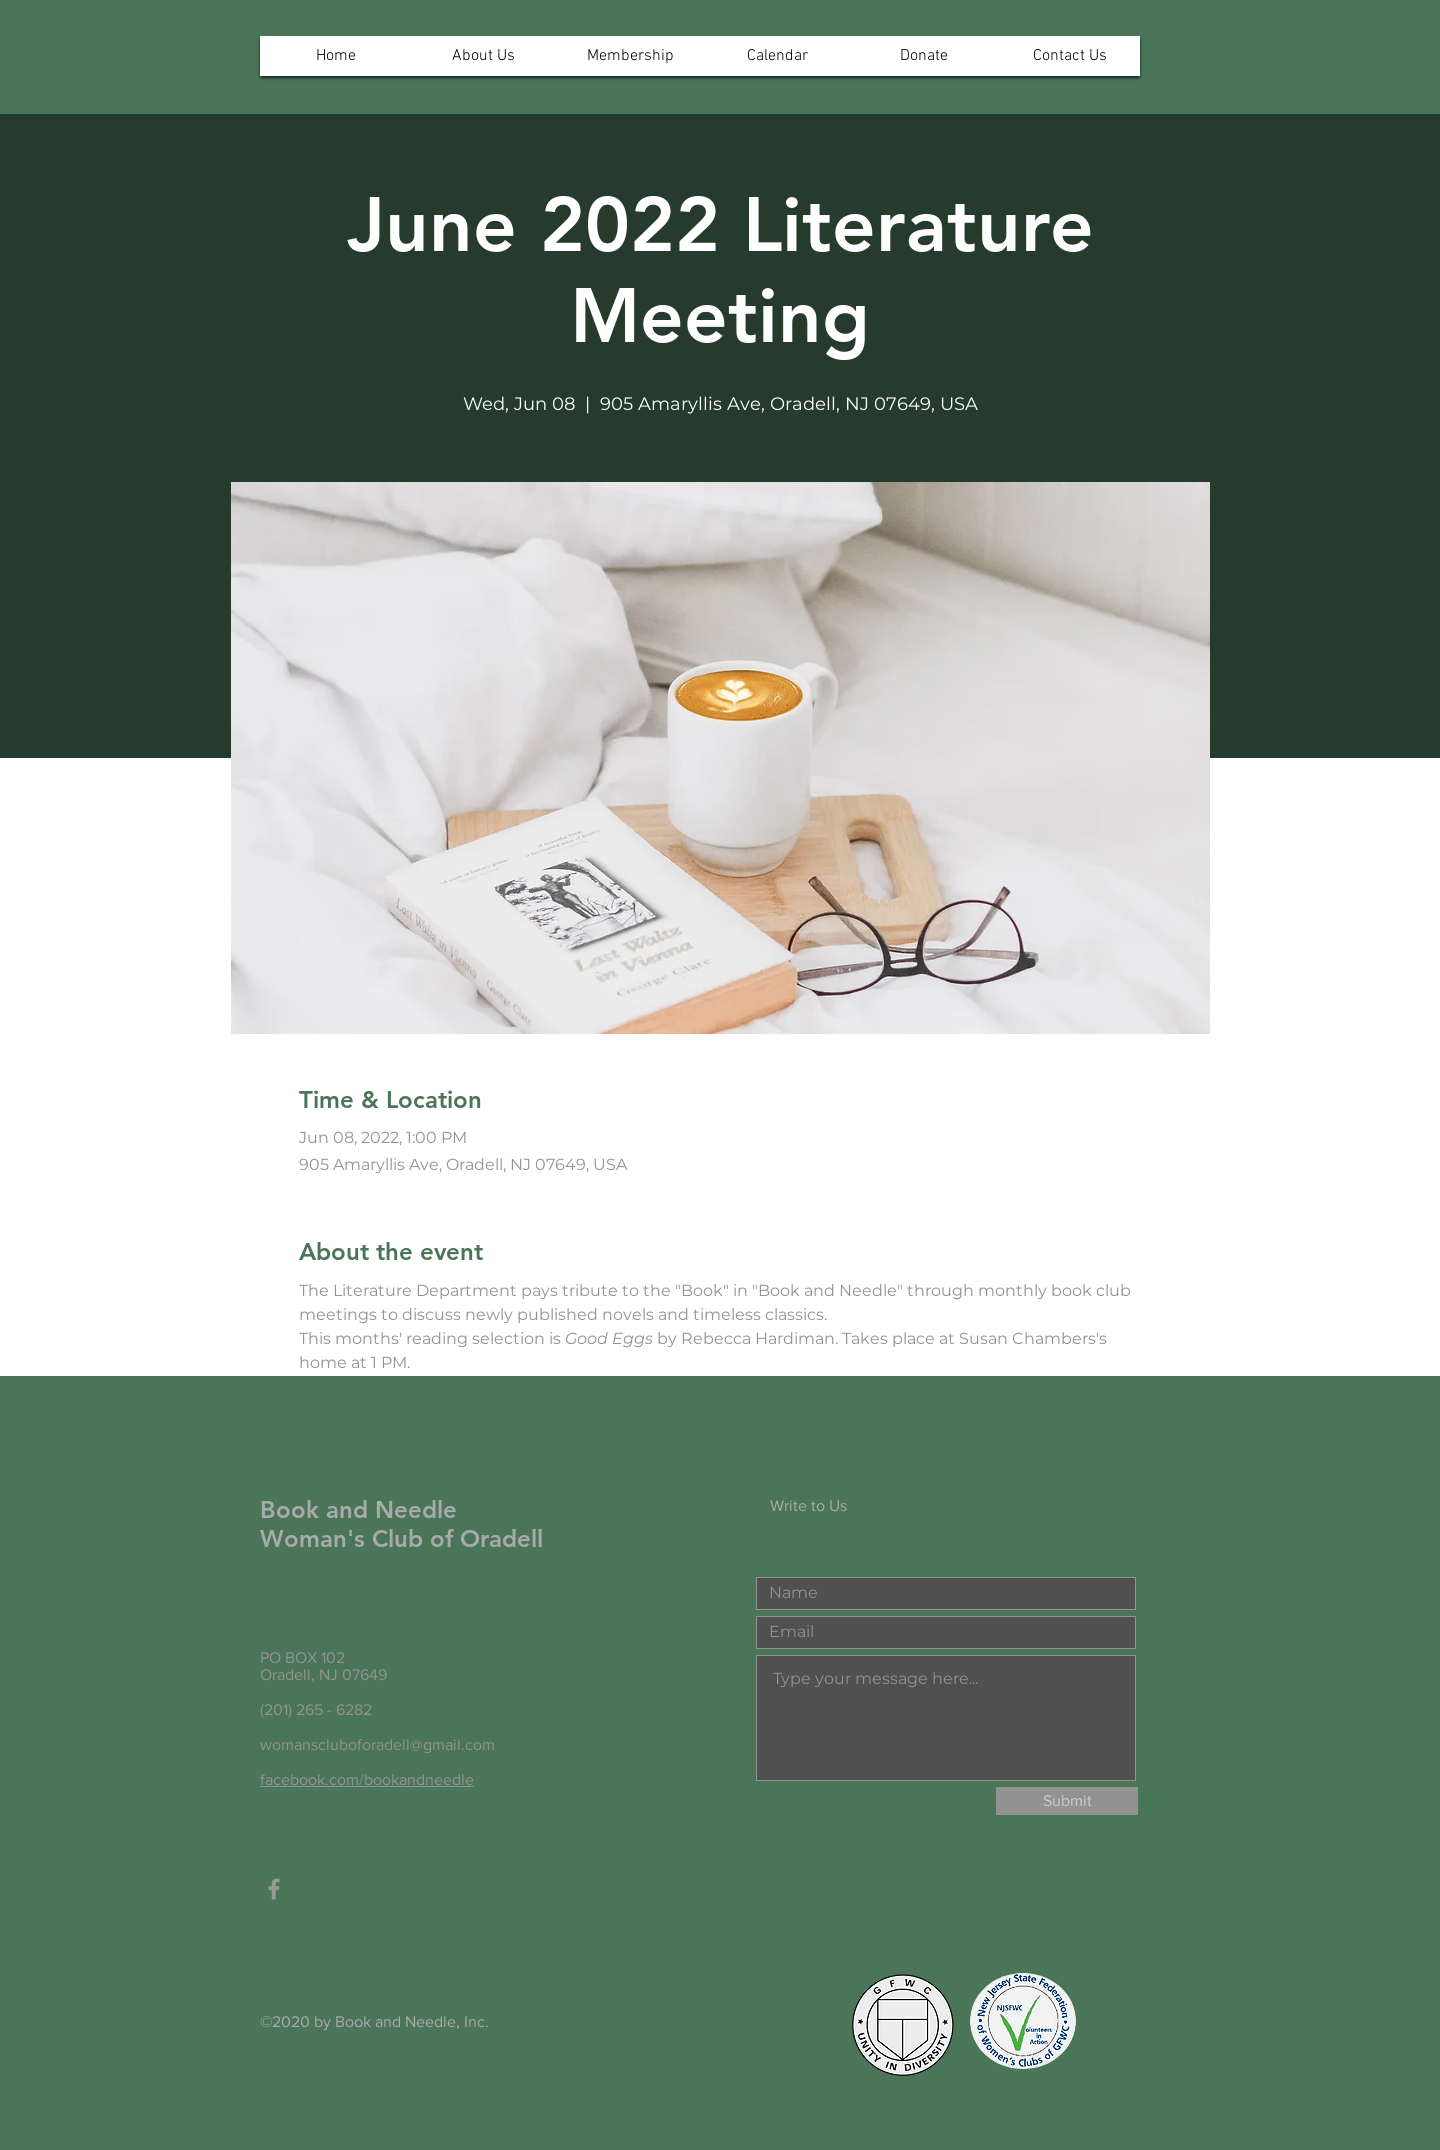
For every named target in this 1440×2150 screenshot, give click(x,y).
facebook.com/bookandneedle (367, 1779)
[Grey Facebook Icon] (274, 1889)
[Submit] (1067, 1801)
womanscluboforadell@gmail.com (377, 1744)
